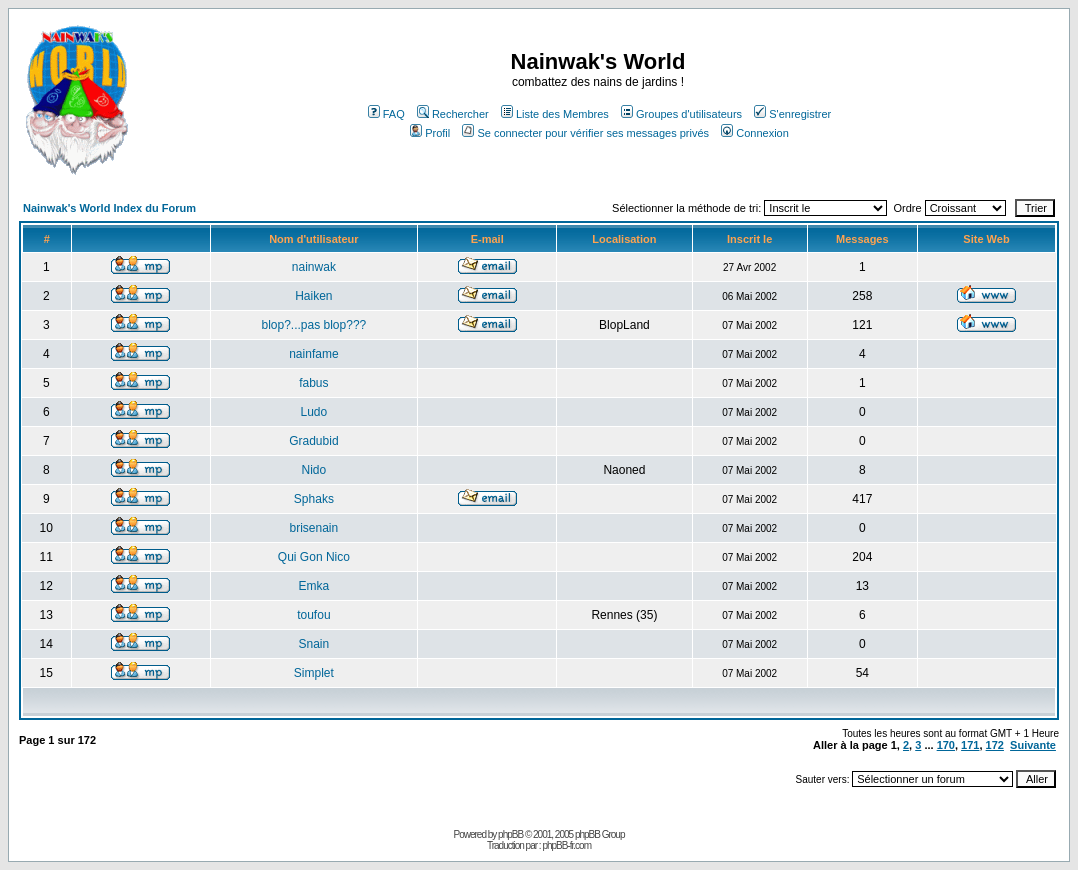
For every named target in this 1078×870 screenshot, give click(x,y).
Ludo (314, 412)
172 (995, 745)
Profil (430, 133)
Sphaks (314, 499)
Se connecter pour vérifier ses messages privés (585, 133)
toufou (313, 615)
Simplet (314, 673)
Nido (314, 470)
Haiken (313, 296)
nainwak (314, 267)
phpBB (510, 834)
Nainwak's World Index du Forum (109, 208)
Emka (314, 586)
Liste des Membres (555, 114)
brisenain (314, 528)
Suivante (1033, 745)
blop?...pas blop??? (313, 325)
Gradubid (313, 441)
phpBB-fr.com (566, 845)
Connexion (755, 133)
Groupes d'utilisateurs (681, 114)
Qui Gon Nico (314, 557)
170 (946, 745)
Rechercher (453, 114)
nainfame (313, 354)
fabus (313, 383)
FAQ (386, 114)
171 (970, 745)
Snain (314, 644)
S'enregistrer (792, 114)
